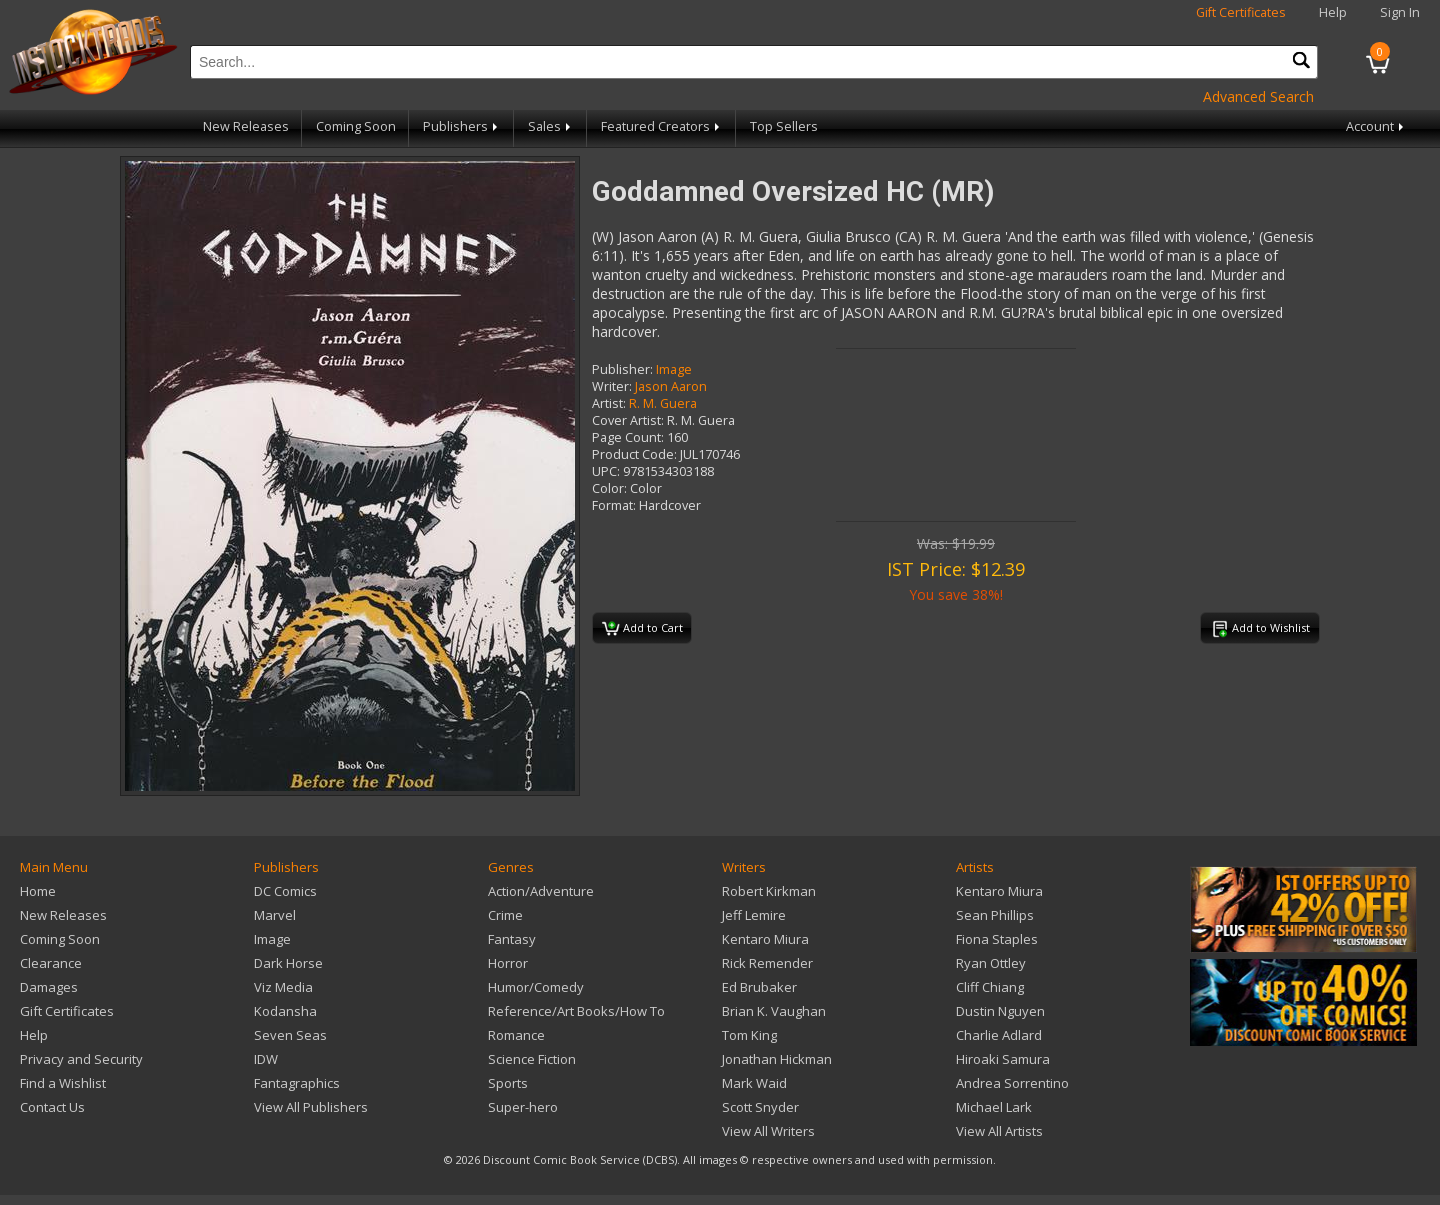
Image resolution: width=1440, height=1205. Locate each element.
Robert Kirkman (769, 891)
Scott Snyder (760, 1107)
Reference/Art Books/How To (576, 1011)
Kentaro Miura (765, 939)
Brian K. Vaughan (774, 1011)
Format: (614, 505)
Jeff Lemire (754, 915)
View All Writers (768, 1131)
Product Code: (634, 454)
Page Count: (628, 437)
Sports (508, 1083)
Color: (609, 488)
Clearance (51, 963)
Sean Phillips (995, 915)
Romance (516, 1035)
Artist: (609, 403)
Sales (551, 126)
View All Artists (999, 1131)
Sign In (1400, 12)
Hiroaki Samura (1003, 1059)
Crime (505, 915)
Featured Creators (662, 126)
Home (38, 891)
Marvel (275, 915)
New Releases (246, 126)
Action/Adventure (541, 891)
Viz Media (283, 987)
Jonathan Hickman (777, 1059)
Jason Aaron (671, 386)
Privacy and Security (81, 1059)
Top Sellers (784, 126)
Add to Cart (642, 629)
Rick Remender (767, 963)
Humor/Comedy (536, 987)
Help (1333, 12)
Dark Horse (288, 963)
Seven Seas (290, 1035)
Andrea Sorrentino (1012, 1083)
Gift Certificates (1241, 12)
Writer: (612, 386)
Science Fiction (532, 1059)
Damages (49, 987)
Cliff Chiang (990, 987)
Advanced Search (1258, 96)
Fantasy (512, 939)
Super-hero (523, 1107)
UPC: (606, 471)
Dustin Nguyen (1000, 1011)
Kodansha (285, 1011)
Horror (508, 963)
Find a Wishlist (63, 1083)
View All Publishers (311, 1107)
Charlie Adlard (999, 1035)
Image (674, 369)
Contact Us (52, 1107)
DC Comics (285, 891)
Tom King (749, 1035)
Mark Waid (754, 1083)
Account (1376, 126)
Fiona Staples (997, 939)
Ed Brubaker (759, 987)
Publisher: (622, 369)
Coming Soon (356, 126)
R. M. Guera (663, 403)
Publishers (462, 126)
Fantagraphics (297, 1083)
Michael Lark (994, 1107)
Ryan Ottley (991, 963)
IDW (266, 1059)
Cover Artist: (628, 420)
